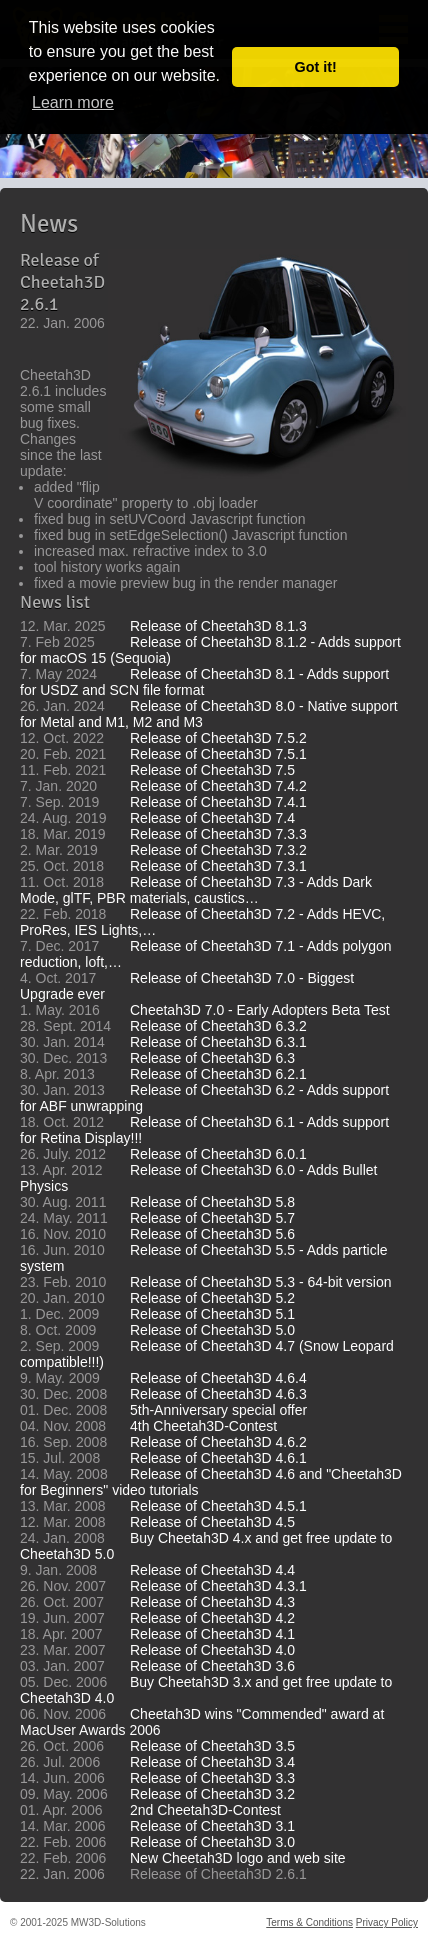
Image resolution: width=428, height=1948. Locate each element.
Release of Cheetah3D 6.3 (212, 1058)
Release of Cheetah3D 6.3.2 (218, 1026)
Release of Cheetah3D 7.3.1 (218, 866)
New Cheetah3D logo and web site (238, 1858)
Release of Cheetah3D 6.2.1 (218, 1074)
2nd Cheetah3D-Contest (205, 1810)
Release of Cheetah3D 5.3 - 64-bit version (260, 1282)
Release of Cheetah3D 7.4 (212, 818)
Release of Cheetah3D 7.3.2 (218, 850)
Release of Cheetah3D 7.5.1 (218, 754)
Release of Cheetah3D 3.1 (212, 1826)
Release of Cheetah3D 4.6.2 (218, 1442)
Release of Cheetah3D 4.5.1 (218, 1506)
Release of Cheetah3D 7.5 (212, 770)
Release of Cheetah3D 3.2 (212, 1794)
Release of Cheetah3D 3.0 (212, 1842)
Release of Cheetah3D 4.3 (212, 1602)
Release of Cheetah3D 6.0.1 (218, 1154)
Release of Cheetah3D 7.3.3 (218, 834)
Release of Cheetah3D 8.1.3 (218, 626)
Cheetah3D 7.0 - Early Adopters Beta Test (260, 1010)
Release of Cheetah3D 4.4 (212, 1570)
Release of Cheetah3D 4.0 (212, 1650)
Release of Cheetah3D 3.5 (212, 1746)
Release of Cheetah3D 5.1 (212, 1314)
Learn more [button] (73, 102)
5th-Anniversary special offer (218, 1410)
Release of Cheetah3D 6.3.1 (218, 1042)
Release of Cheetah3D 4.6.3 (218, 1394)
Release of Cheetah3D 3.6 (212, 1666)
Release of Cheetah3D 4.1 (212, 1634)
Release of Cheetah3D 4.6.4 (218, 1378)
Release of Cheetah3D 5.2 (212, 1298)
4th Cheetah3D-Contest (203, 1426)
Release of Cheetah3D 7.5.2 (218, 738)
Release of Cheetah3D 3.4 (212, 1762)
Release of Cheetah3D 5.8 (212, 1202)
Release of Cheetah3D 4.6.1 (218, 1458)
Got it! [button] (316, 67)
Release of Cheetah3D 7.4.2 (218, 786)
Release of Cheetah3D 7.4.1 (218, 802)
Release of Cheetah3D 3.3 (212, 1778)
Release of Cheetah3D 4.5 (212, 1522)
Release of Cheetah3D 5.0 (212, 1330)
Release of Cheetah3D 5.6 (212, 1234)
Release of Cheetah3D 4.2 (212, 1618)
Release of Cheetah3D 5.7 (212, 1218)
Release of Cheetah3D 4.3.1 (218, 1586)
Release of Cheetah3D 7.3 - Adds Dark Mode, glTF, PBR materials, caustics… (196, 890)
